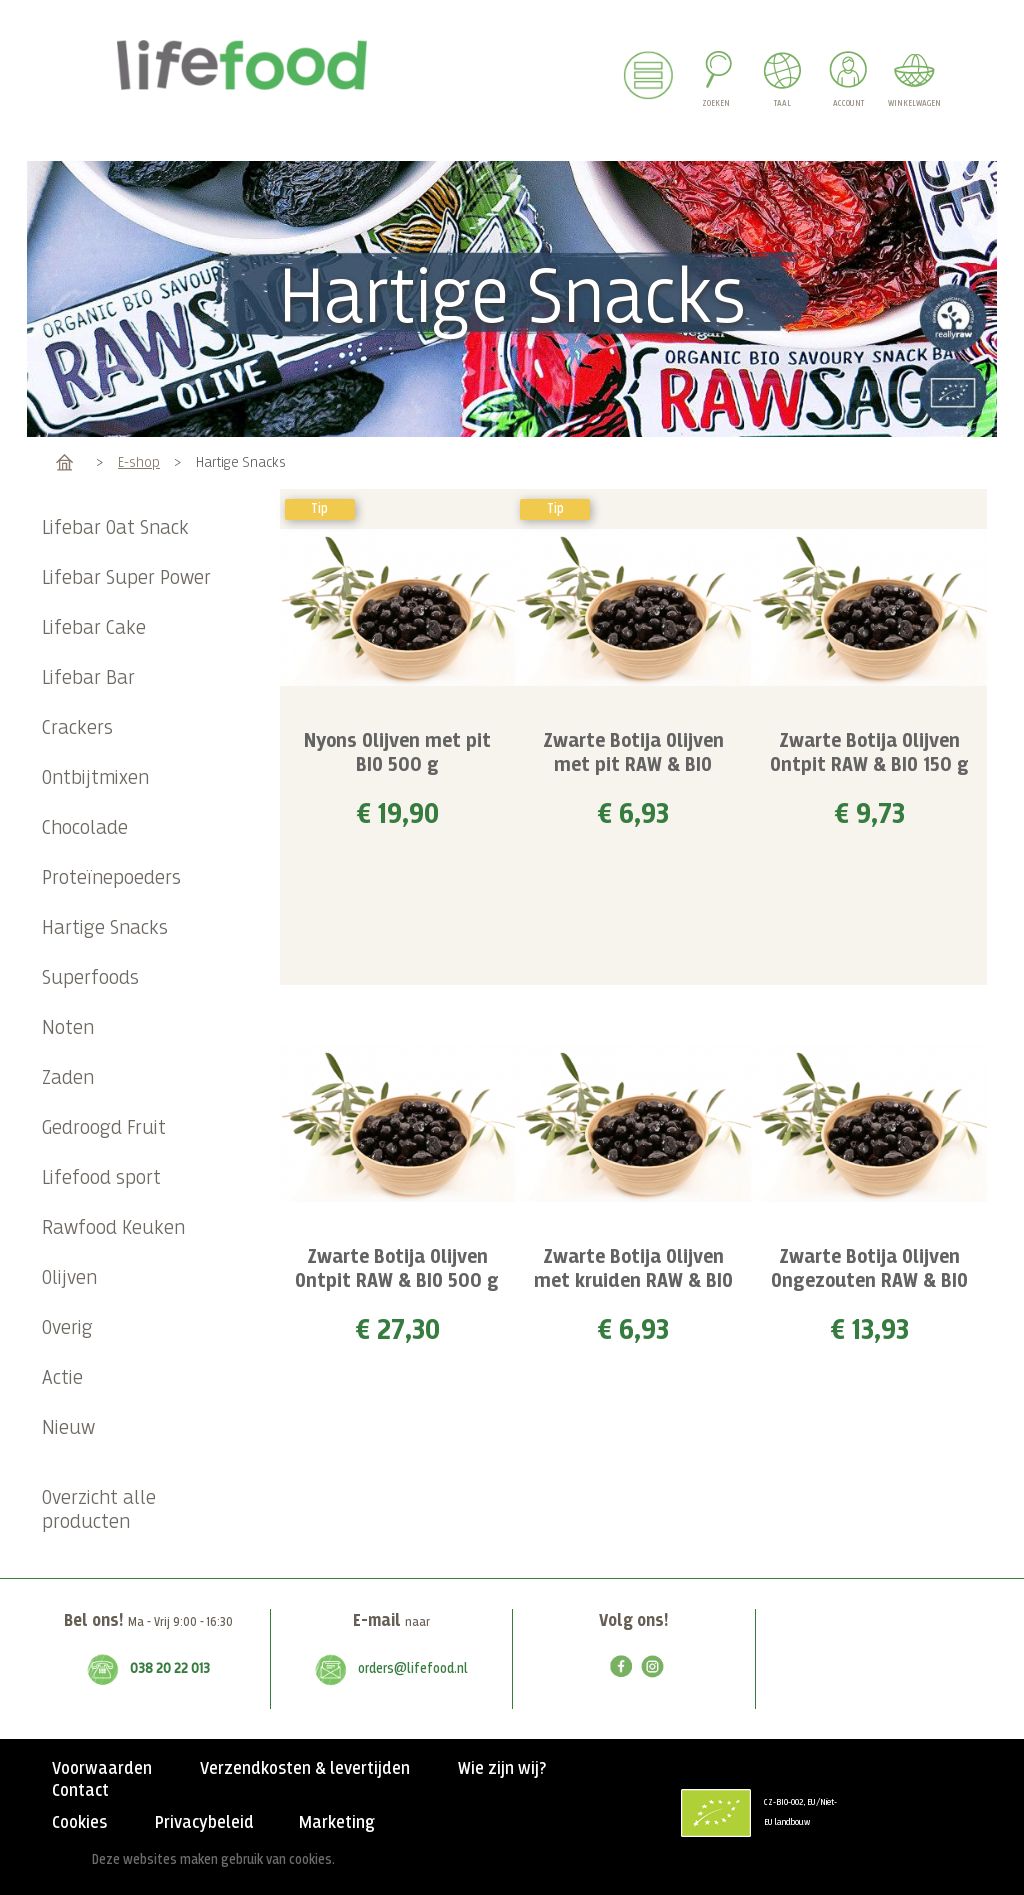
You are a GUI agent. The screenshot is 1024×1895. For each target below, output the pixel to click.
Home (64, 462)
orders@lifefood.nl (413, 1669)
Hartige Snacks (105, 928)
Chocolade (85, 828)
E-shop (139, 462)
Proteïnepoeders (111, 878)
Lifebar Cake (94, 628)
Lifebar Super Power (126, 578)
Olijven (69, 1278)
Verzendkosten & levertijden (305, 1769)
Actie (62, 1378)
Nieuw (68, 1428)
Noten (68, 1028)
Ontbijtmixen (95, 778)
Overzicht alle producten (99, 1510)
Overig (67, 1328)
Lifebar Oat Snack (115, 528)
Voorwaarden (102, 1769)
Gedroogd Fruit (104, 1128)
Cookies (79, 1823)
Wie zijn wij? (502, 1769)
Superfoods (90, 978)
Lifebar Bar (88, 678)
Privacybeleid (204, 1823)
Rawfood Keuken (113, 1228)
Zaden (68, 1078)
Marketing (337, 1823)
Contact (80, 1791)
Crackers (77, 728)
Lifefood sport (101, 1178)
